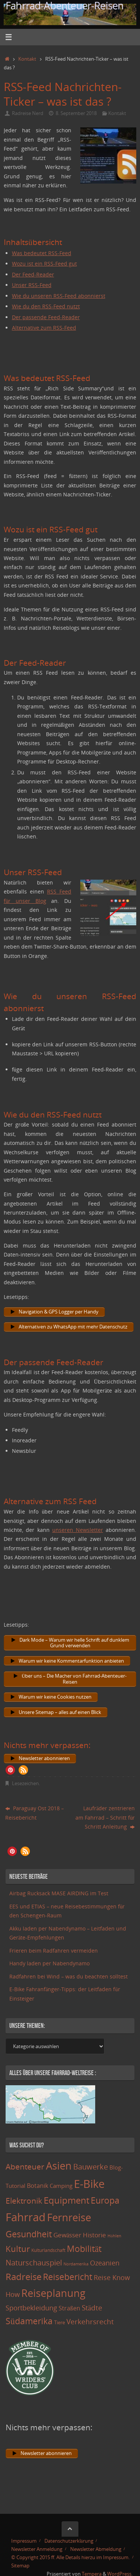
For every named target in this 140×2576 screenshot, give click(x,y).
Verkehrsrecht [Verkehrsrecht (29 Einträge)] (90, 2321)
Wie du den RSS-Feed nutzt (46, 306)
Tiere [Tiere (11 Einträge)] (59, 2322)
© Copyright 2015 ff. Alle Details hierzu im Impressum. (70, 2557)
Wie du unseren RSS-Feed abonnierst (58, 295)
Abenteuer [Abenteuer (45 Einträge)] (25, 2166)
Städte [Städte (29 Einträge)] (92, 2307)
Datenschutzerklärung (68, 2540)
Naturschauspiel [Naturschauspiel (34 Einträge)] (34, 2263)
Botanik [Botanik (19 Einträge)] (37, 2186)
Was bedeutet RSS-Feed (41, 253)
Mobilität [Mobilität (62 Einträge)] (84, 2249)
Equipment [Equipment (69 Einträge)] (66, 2200)
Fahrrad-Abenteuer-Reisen (65, 5)
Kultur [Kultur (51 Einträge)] (18, 2248)
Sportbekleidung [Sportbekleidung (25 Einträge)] (31, 2307)
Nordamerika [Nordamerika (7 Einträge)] (75, 2264)
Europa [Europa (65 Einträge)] (105, 2200)
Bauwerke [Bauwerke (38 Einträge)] (90, 2166)
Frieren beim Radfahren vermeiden (53, 1950)
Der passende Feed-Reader (46, 317)
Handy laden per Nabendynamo (49, 1963)
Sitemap (20, 2565)
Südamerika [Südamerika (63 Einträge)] (29, 2321)
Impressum (24, 2540)
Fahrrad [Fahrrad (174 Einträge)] (26, 2217)
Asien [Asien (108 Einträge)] (59, 2166)
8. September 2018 (76, 113)
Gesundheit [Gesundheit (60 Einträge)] (29, 2234)
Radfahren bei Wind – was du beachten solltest (68, 1976)
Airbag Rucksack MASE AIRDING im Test (58, 1893)
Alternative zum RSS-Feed (44, 327)
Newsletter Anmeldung (36, 2549)
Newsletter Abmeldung (95, 2549)
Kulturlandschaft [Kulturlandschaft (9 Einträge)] (48, 2250)
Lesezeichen (25, 1783)
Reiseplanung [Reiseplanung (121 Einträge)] (53, 2293)
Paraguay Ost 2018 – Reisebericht (34, 1813)
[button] (10, 1770)
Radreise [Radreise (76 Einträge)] (23, 2276)
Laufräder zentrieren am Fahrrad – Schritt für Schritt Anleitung (105, 1817)
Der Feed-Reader (33, 274)
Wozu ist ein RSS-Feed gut (44, 263)
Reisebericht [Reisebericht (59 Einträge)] (67, 2277)
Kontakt (27, 58)
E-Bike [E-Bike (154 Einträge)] (89, 2183)
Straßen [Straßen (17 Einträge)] (69, 2308)
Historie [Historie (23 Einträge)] (94, 2234)
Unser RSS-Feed (32, 284)
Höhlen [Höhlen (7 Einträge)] (114, 2235)
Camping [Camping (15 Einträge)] (61, 2185)
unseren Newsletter (77, 1529)
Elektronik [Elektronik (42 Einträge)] (24, 2200)
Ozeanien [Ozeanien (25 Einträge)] (104, 2262)
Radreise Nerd (27, 113)
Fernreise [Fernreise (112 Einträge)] (69, 2217)
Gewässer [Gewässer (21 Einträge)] (67, 2235)
